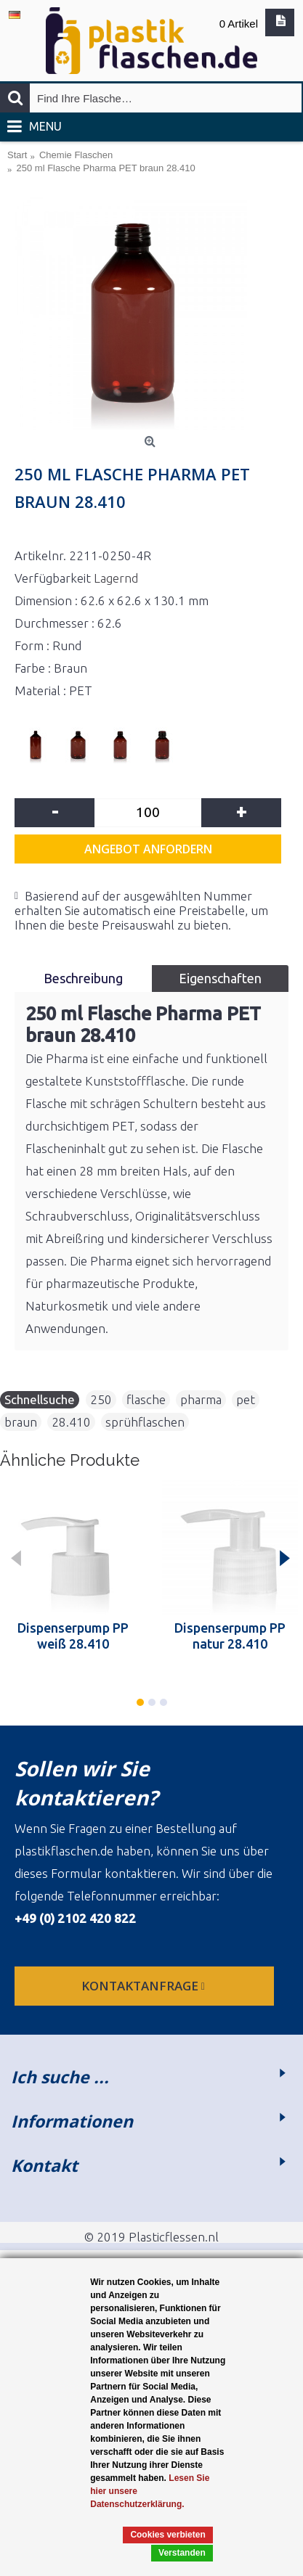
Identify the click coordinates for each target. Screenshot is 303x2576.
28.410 (71, 1422)
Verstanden (182, 2553)
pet (245, 1399)
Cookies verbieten (167, 2535)
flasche (146, 1399)
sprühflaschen (145, 1422)
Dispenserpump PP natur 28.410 (230, 1635)
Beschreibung (83, 978)
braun (20, 1422)
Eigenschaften (220, 978)
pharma (201, 1399)
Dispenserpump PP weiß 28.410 (73, 1635)
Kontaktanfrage (144, 1985)
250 (101, 1399)
